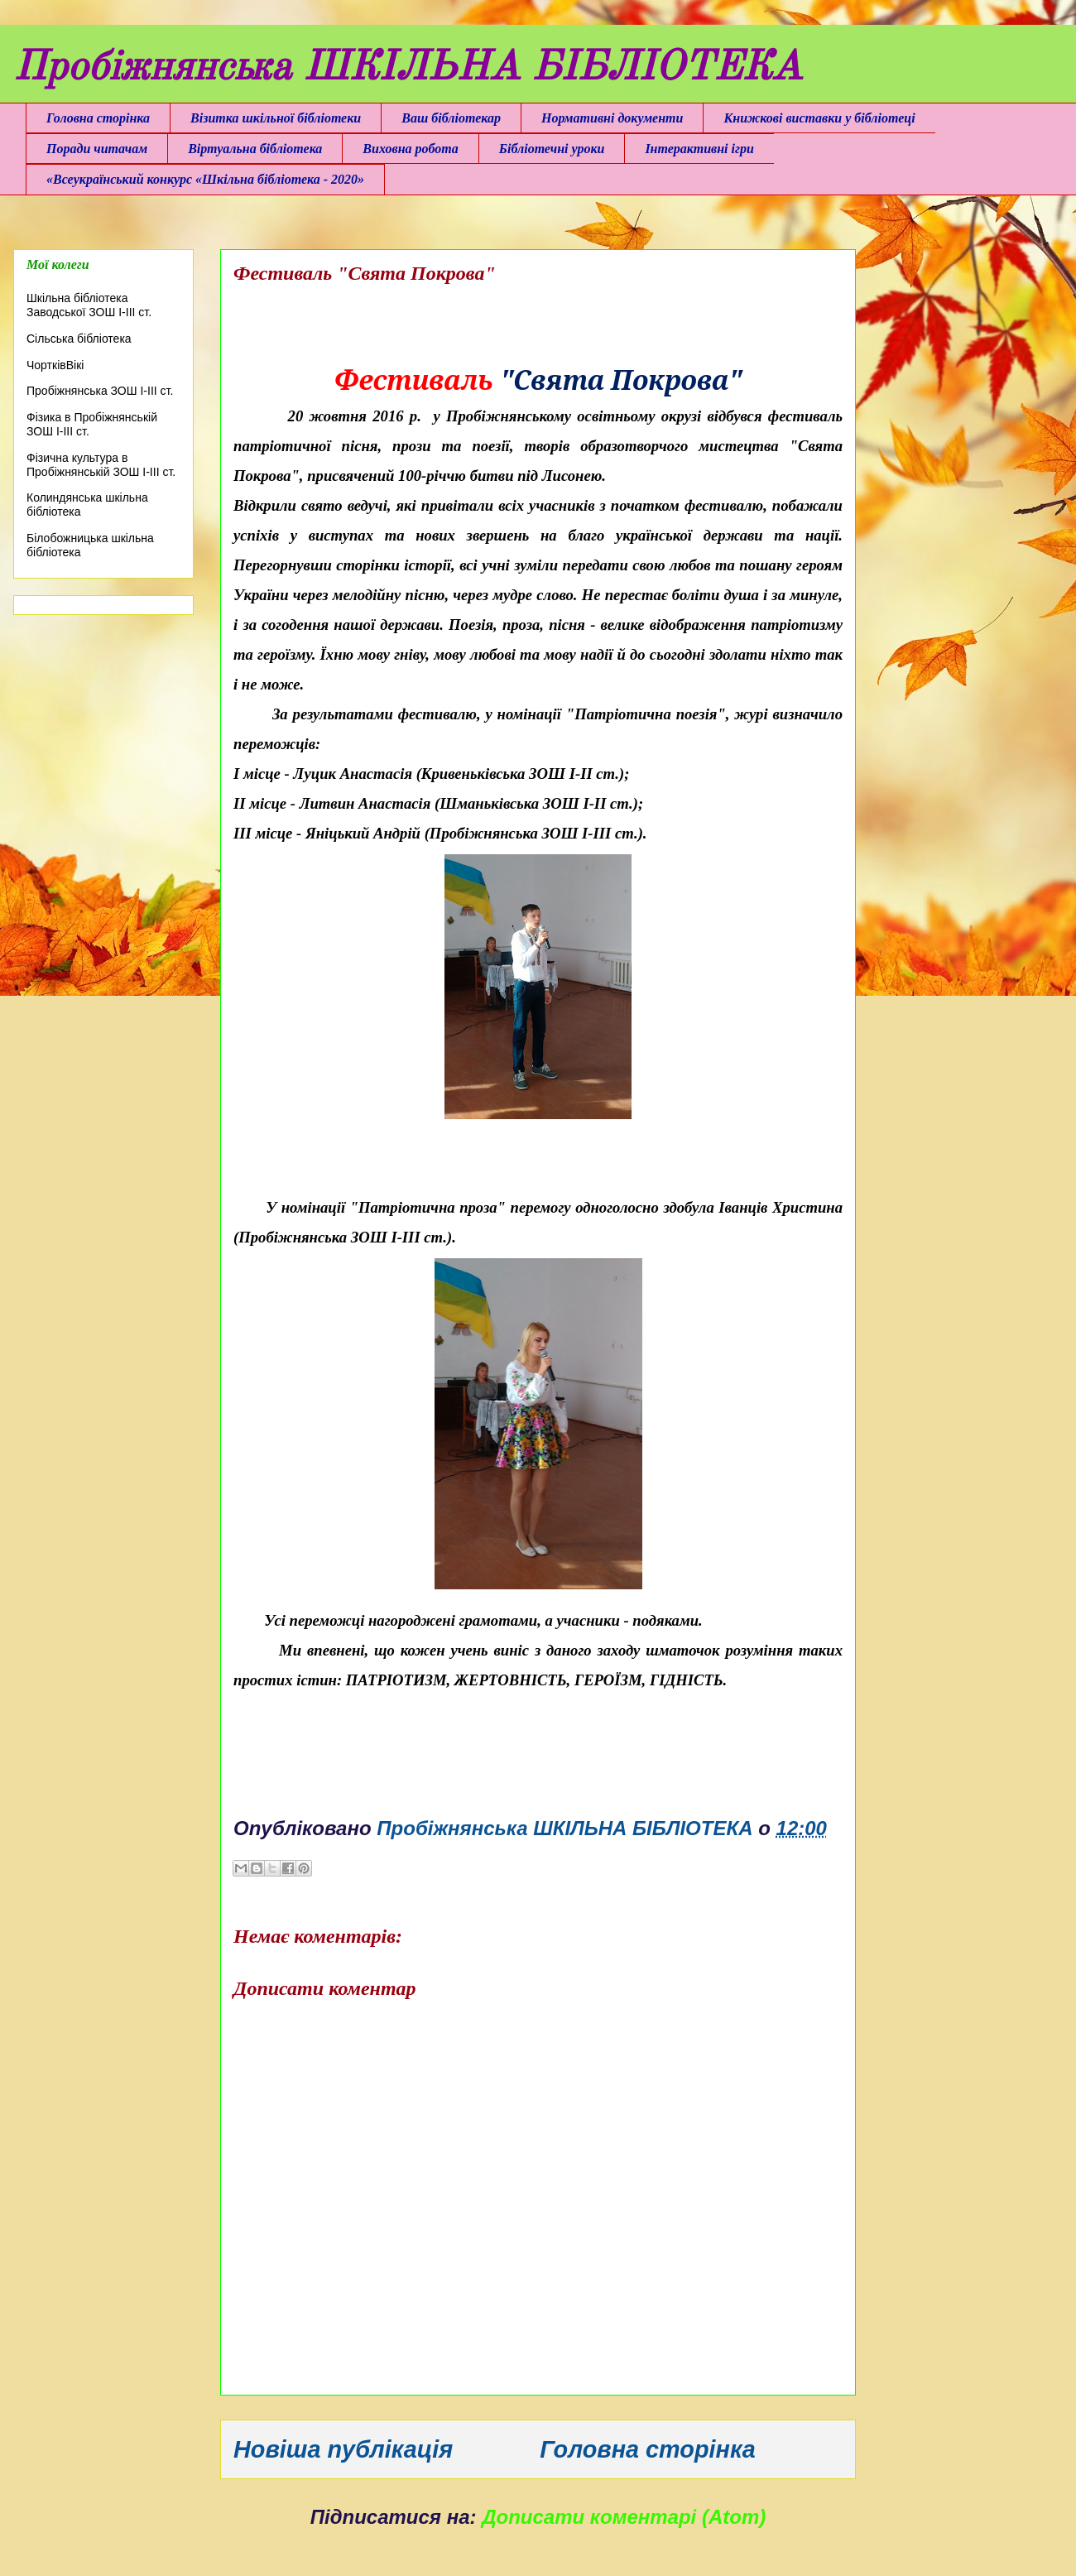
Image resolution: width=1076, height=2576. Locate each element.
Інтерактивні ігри (699, 149)
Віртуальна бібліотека (255, 149)
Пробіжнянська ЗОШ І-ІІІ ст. (99, 390)
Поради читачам (96, 149)
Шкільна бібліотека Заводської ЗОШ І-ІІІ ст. (88, 305)
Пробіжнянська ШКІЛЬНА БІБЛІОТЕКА (407, 68)
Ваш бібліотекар (451, 118)
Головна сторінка (98, 118)
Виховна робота (410, 149)
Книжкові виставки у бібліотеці (819, 118)
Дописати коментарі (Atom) (624, 2517)
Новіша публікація (343, 2449)
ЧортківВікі (55, 365)
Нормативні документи (612, 118)
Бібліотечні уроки (552, 149)
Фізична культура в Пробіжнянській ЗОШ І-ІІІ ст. (100, 464)
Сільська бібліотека (79, 338)
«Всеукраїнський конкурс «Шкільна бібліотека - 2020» (205, 179)
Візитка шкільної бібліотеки (275, 118)
